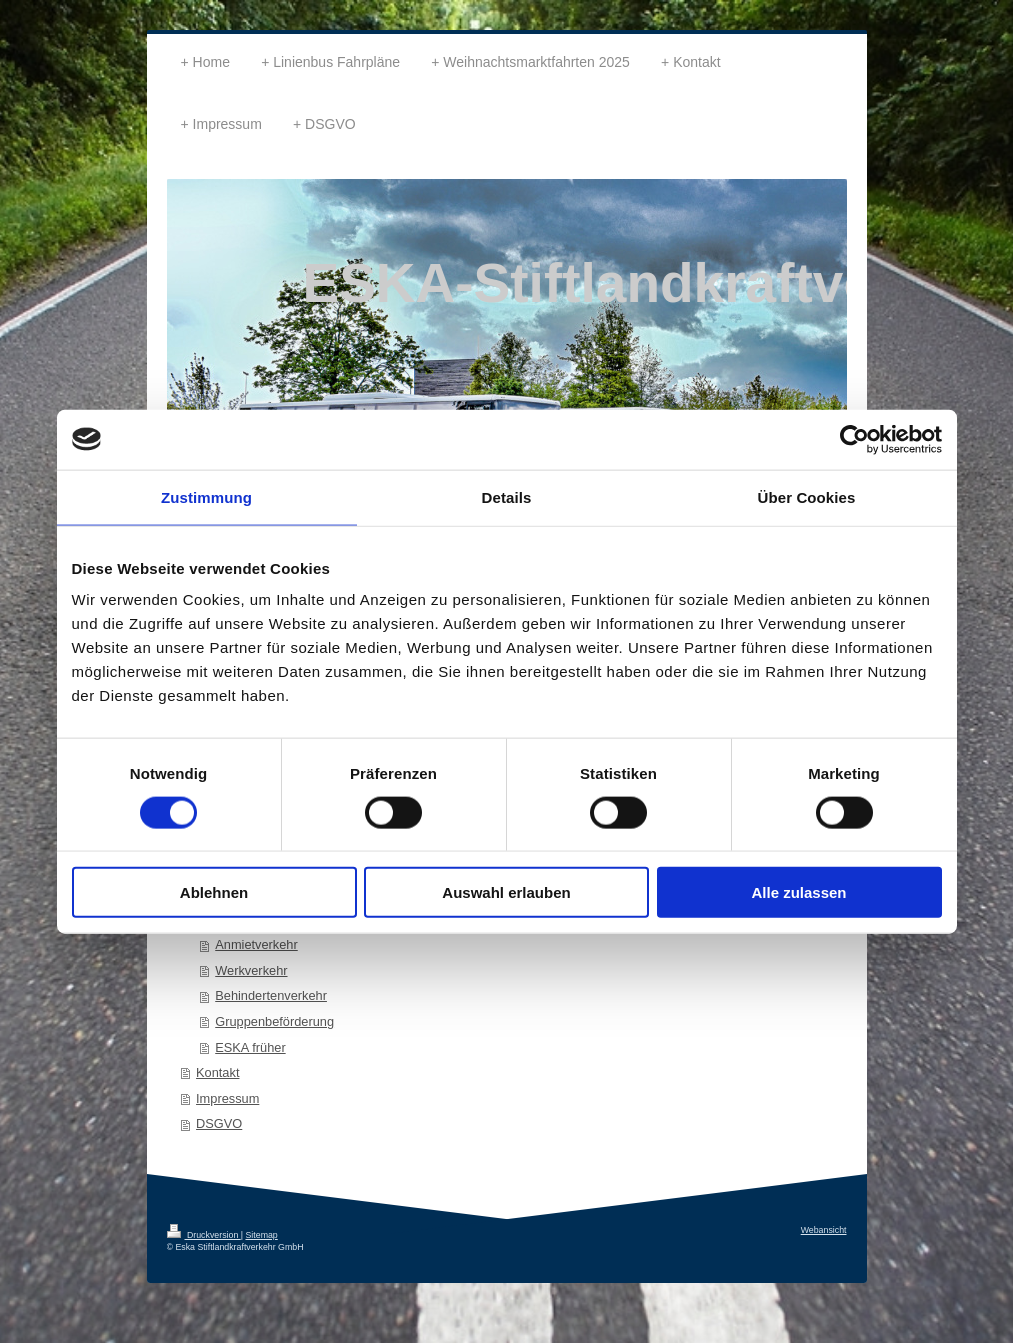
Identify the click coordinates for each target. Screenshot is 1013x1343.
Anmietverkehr (256, 944)
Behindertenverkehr (271, 995)
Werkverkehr (251, 970)
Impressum (227, 1098)
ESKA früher (250, 1047)
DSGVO (219, 1123)
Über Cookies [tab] (807, 496)
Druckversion (204, 1235)
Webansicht (824, 1230)
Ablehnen (214, 892)
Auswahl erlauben (506, 892)
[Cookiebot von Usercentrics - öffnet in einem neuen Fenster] (854, 439)
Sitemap (261, 1235)
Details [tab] (507, 496)
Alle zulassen (798, 892)
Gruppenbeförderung (274, 1021)
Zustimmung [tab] (206, 496)
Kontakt (217, 1072)
